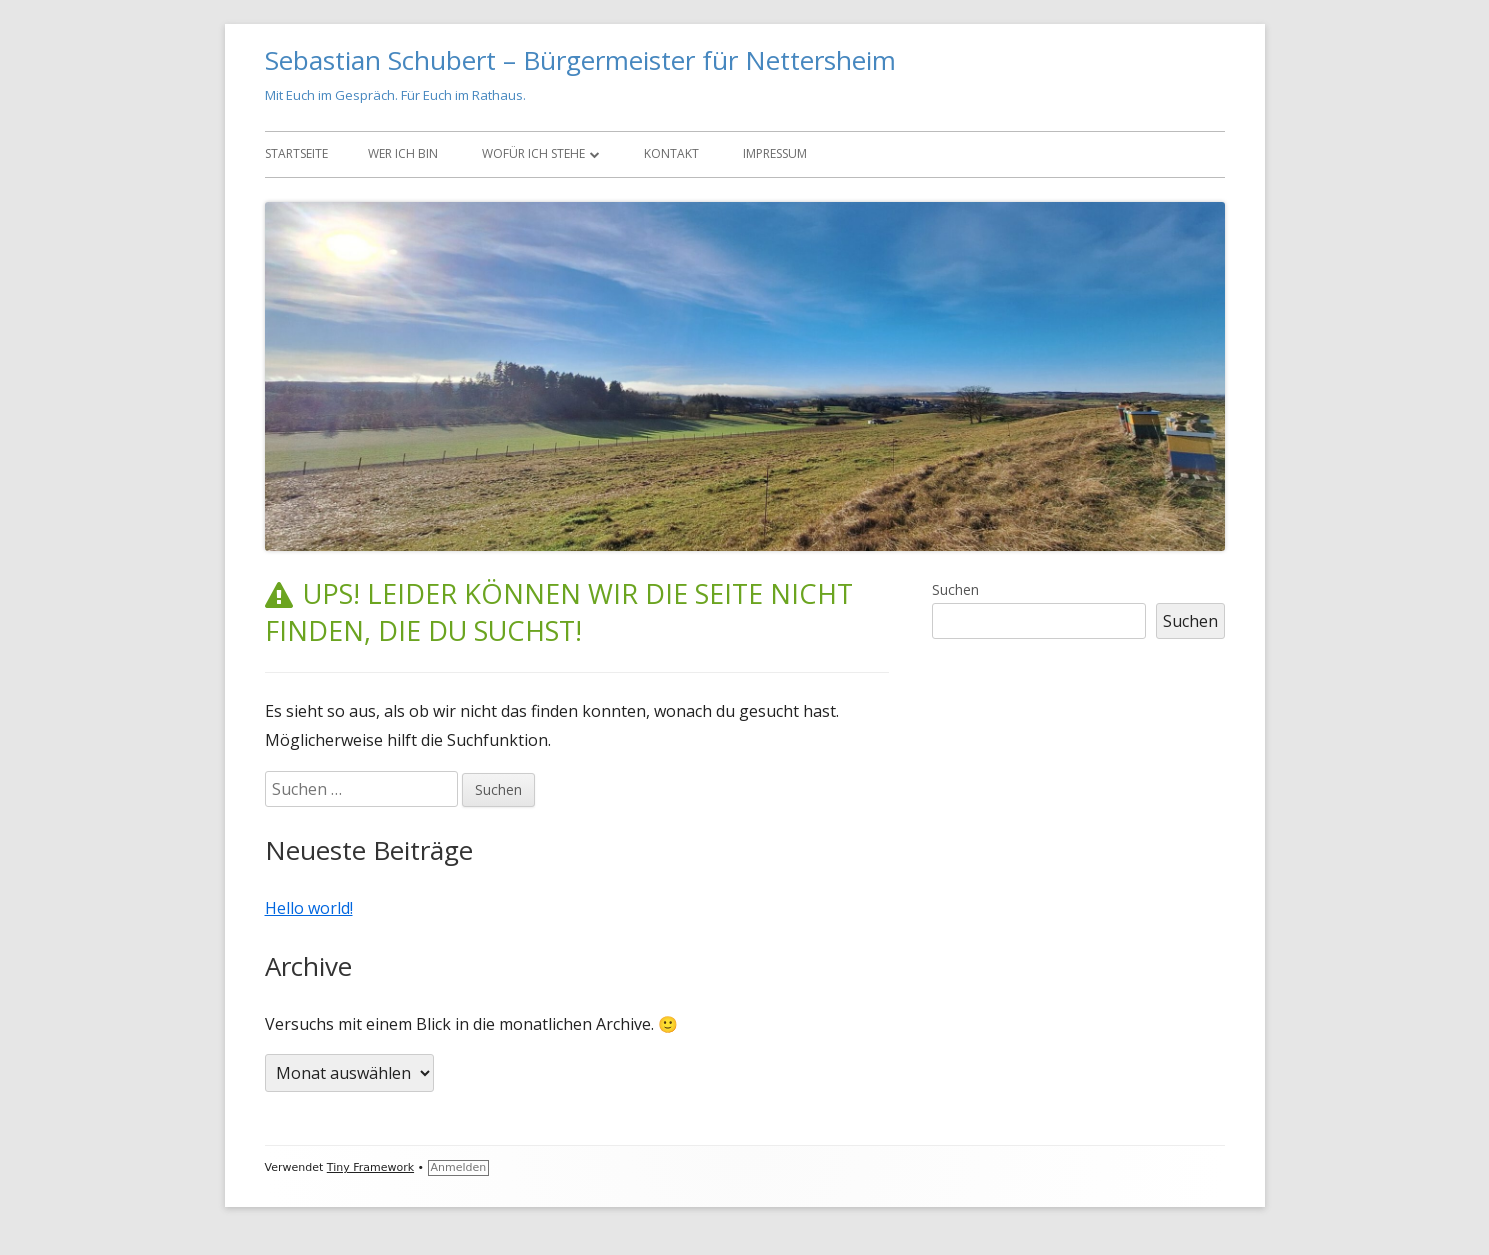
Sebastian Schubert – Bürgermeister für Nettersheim (580, 60)
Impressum (775, 153)
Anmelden (459, 1167)
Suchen (955, 589)
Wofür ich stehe (533, 153)
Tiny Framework (370, 1167)
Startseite (296, 153)
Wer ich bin (403, 153)
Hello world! (309, 908)
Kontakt (671, 153)
